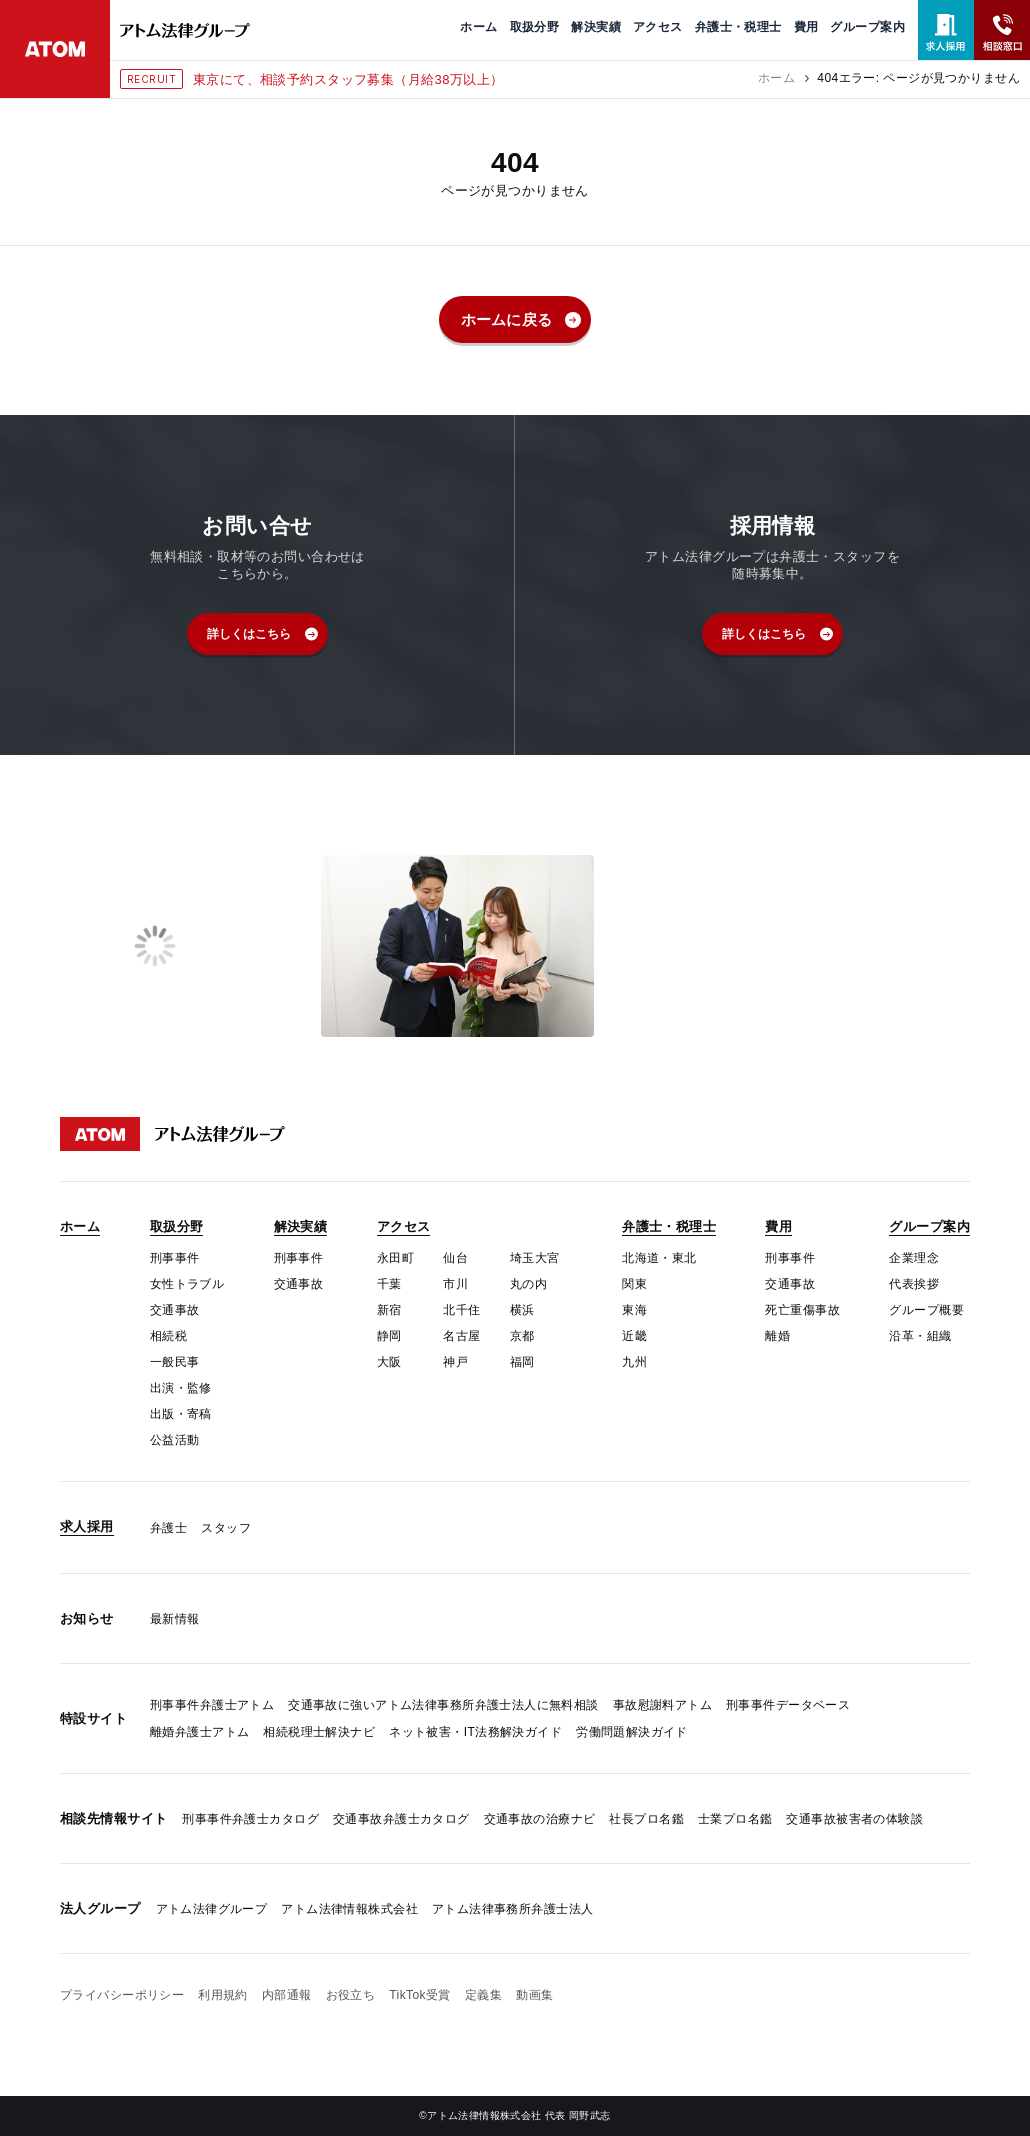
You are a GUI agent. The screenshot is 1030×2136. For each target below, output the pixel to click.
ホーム (776, 78)
